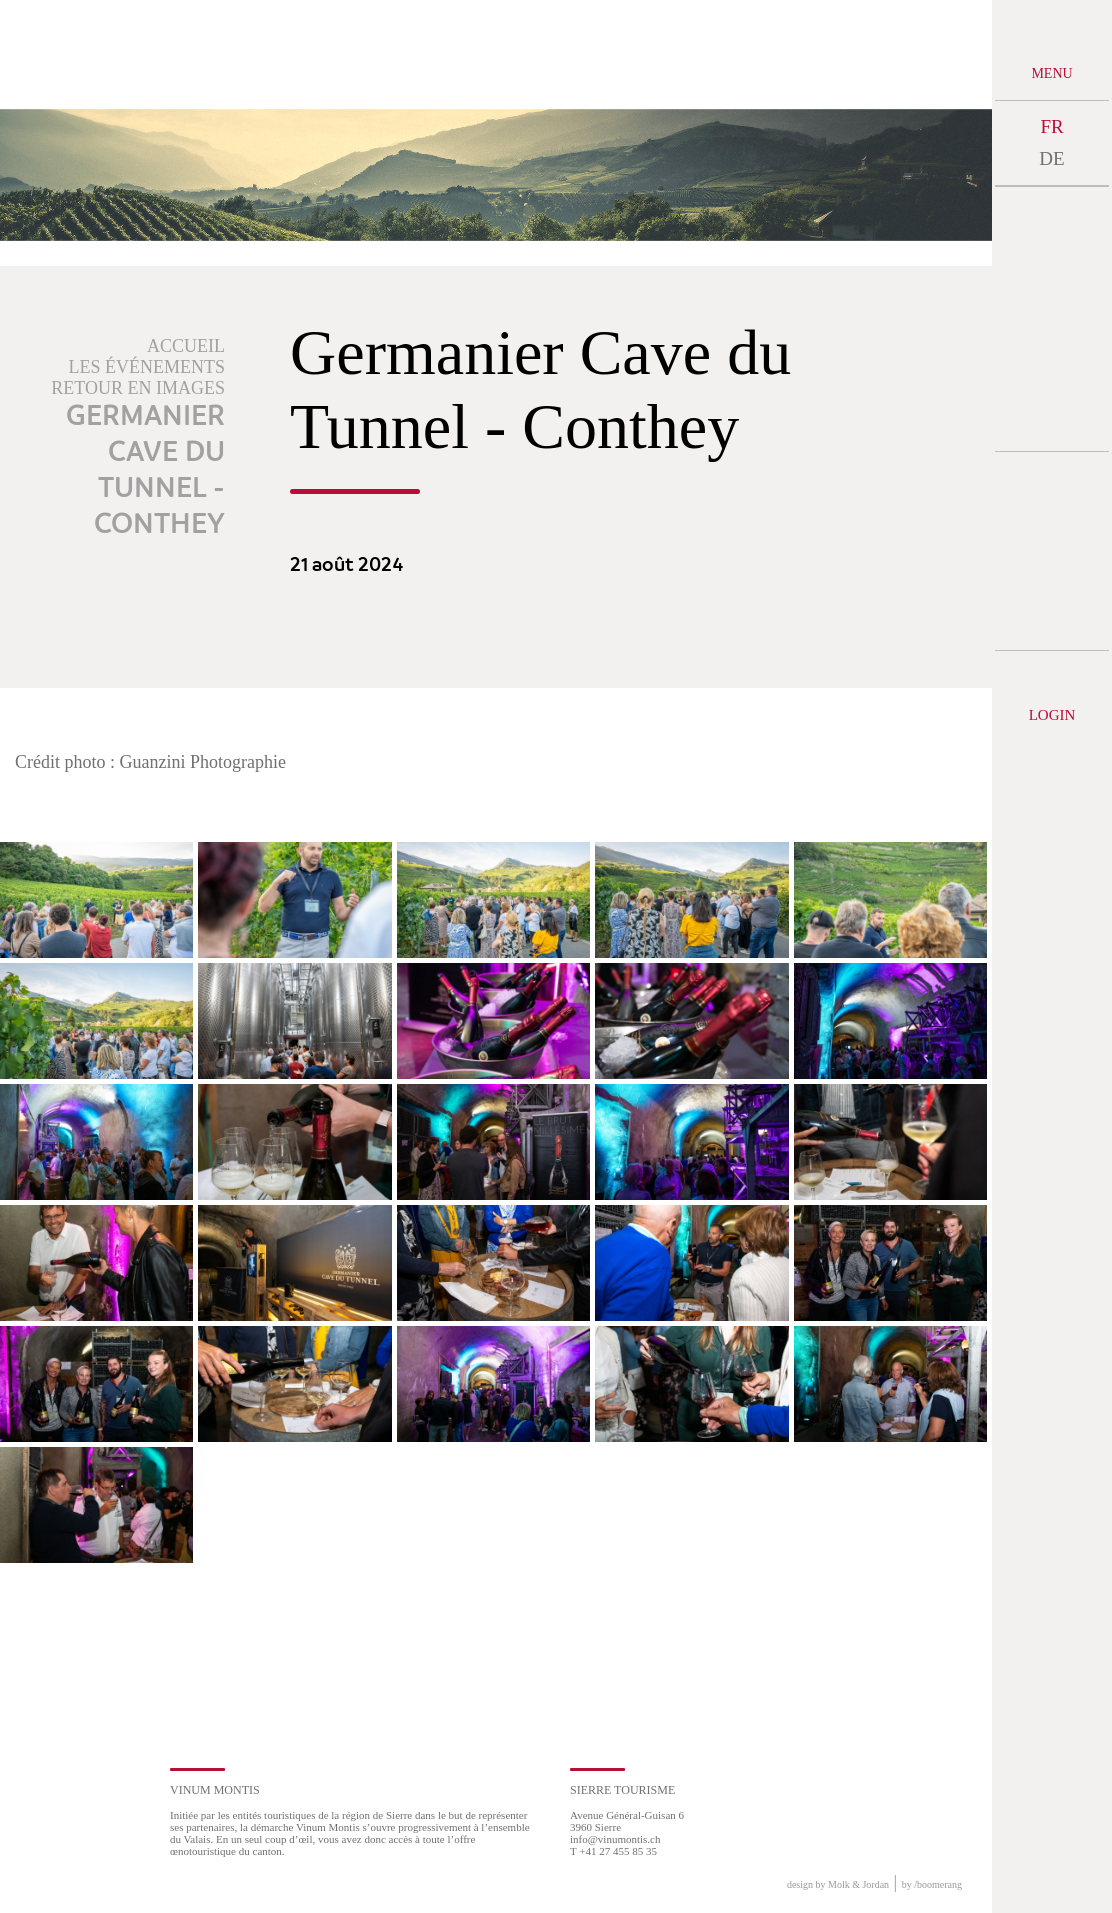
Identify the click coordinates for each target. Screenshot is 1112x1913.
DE (1051, 158)
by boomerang (932, 1884)
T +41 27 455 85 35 (613, 1851)
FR (1051, 126)
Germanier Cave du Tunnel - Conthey (145, 471)
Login (1052, 715)
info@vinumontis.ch (615, 1839)
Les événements (147, 367)
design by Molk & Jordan (838, 1884)
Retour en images (138, 388)
